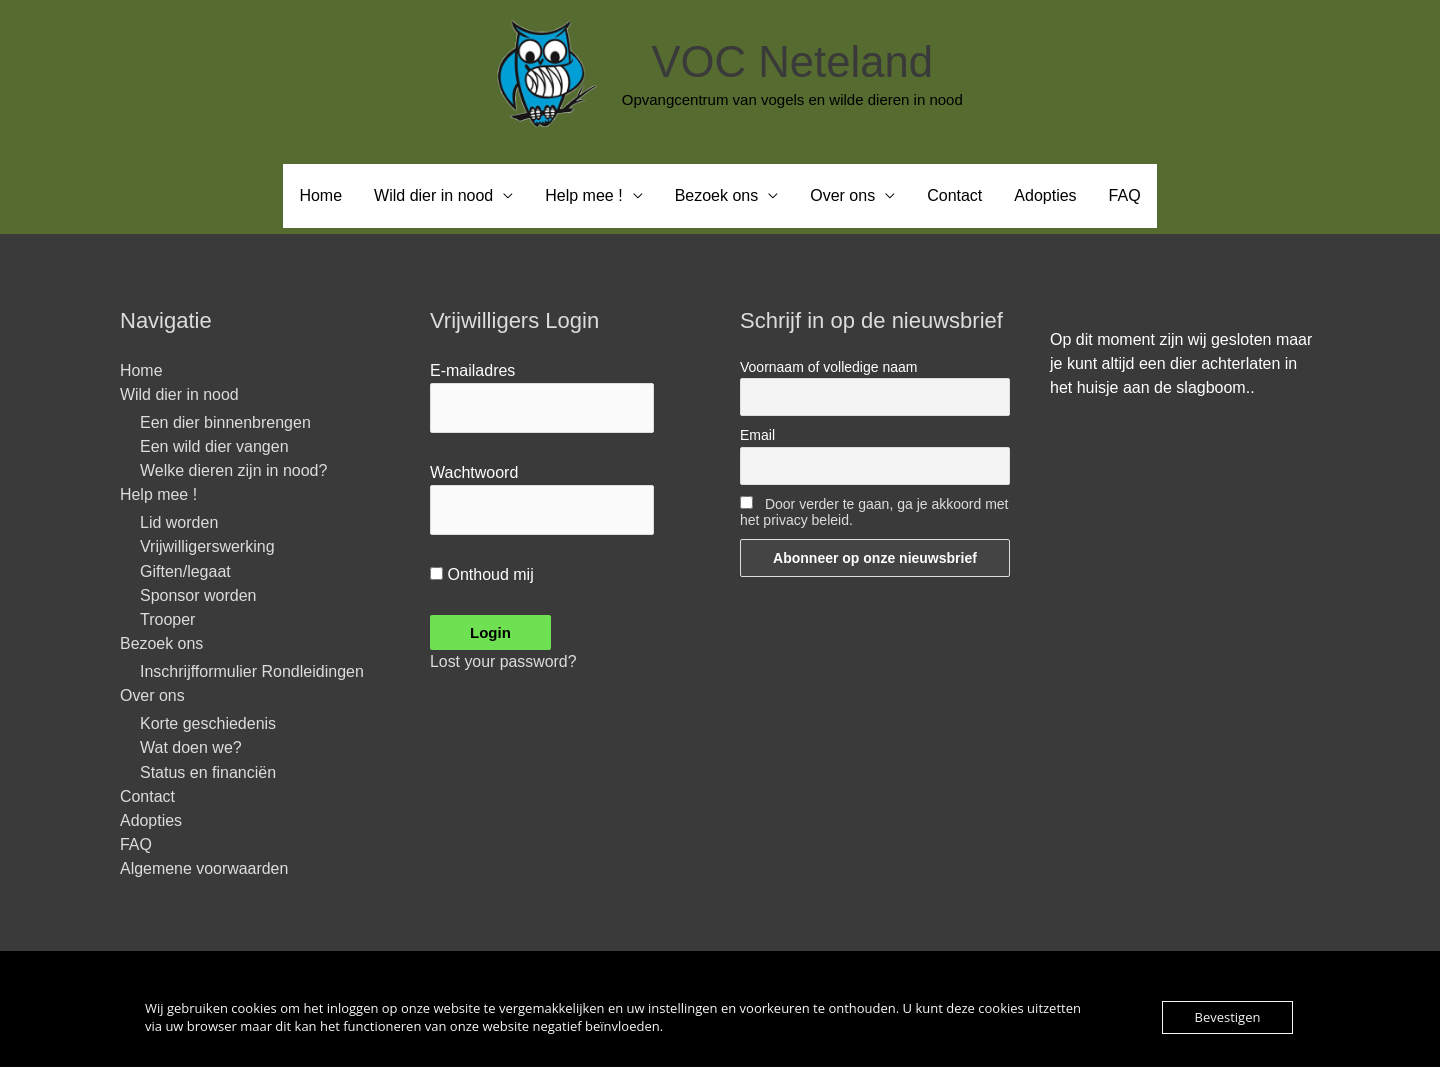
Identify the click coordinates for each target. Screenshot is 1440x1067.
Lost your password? (504, 662)
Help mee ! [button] (583, 195)
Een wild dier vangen (214, 446)
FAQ (1125, 195)
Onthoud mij (482, 575)
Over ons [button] (842, 195)
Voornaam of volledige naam (828, 367)
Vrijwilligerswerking (207, 547)
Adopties (1045, 195)
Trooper (167, 619)
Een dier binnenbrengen (225, 422)
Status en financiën (208, 772)
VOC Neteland (792, 61)
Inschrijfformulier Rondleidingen (252, 672)
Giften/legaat (185, 571)
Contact (954, 195)
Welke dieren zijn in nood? (233, 471)
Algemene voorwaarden (204, 869)
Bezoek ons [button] (717, 195)
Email (757, 436)
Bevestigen (1228, 1017)
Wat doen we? (191, 748)
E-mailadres (472, 370)
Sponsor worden (198, 595)
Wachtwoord (474, 472)
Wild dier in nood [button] (433, 195)
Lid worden (179, 523)
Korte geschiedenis (208, 724)
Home (320, 195)
